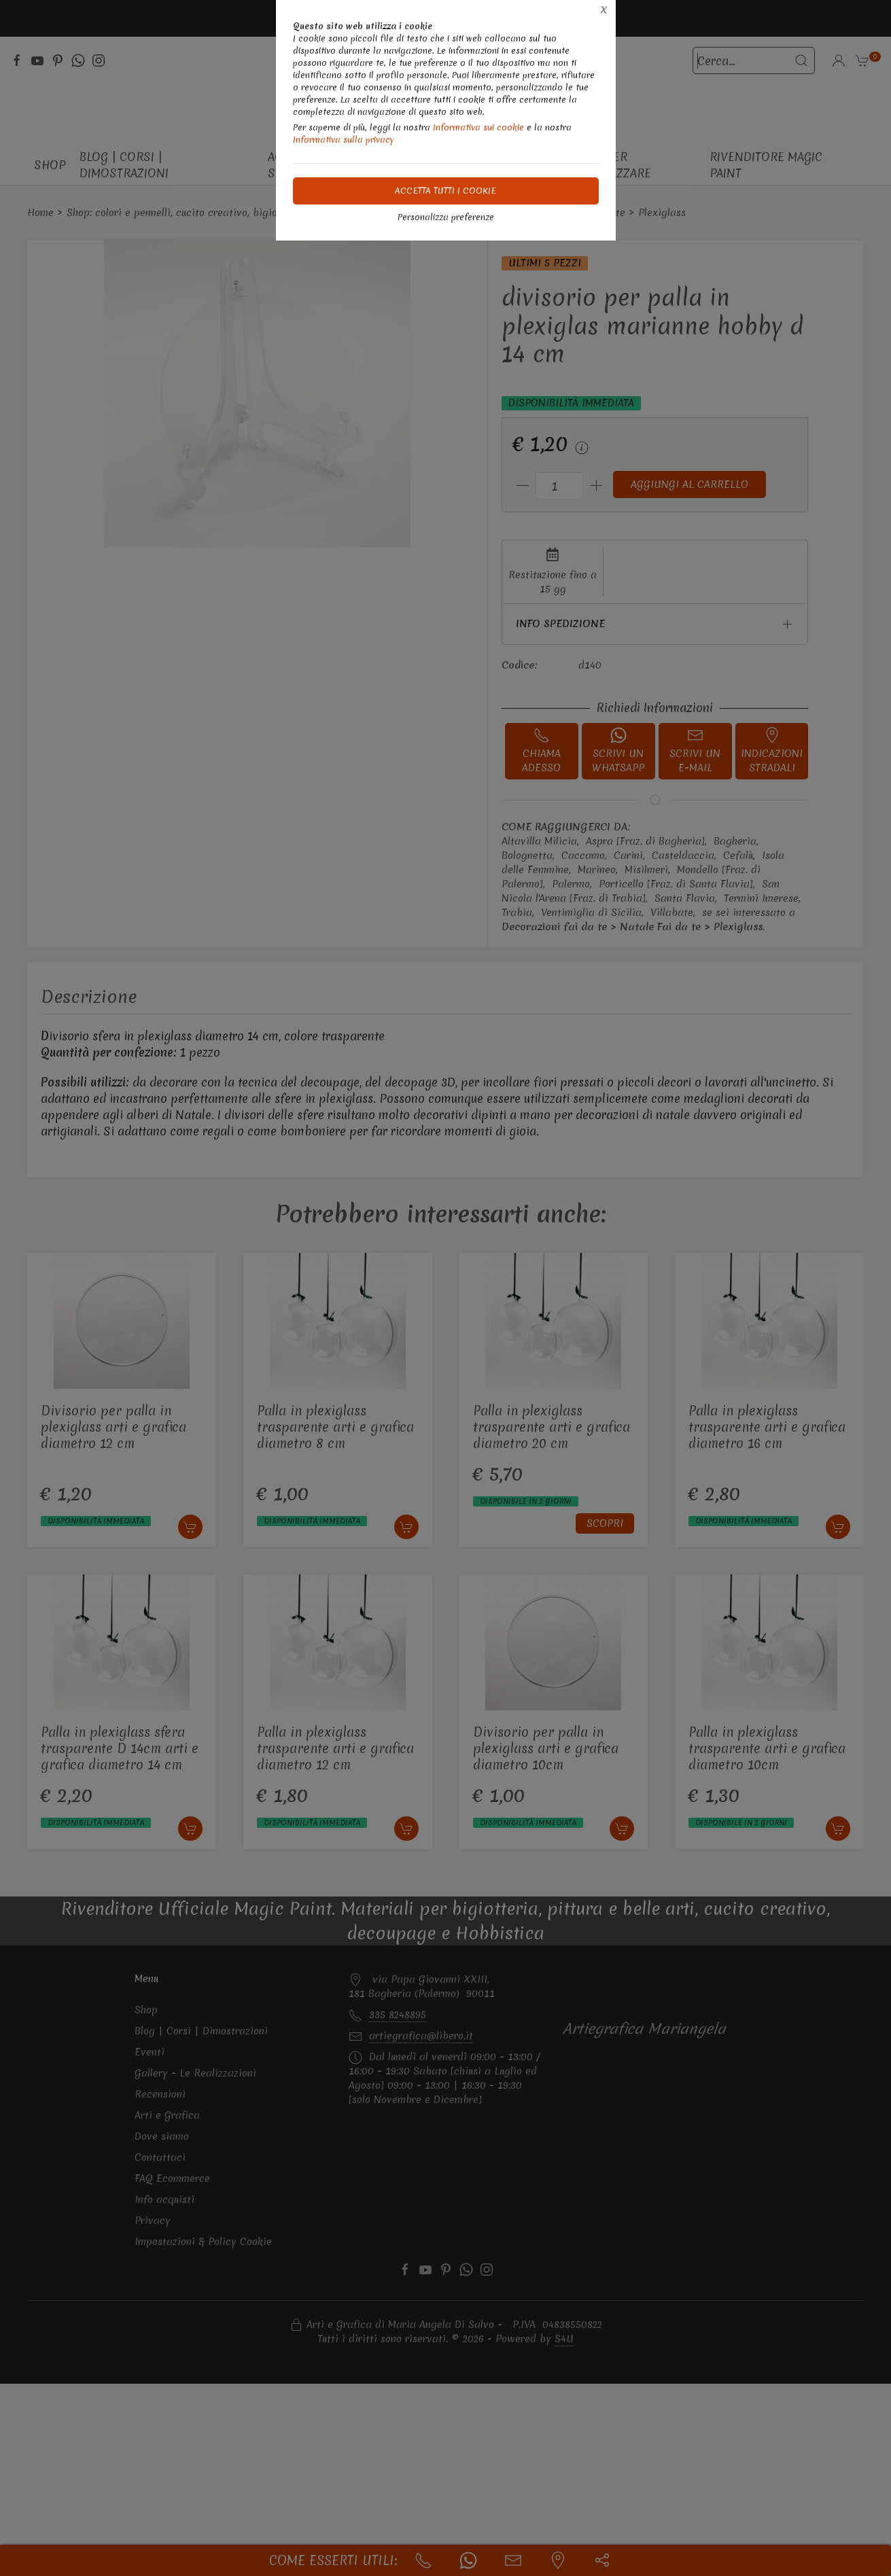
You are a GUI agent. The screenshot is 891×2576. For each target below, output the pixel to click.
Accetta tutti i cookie (445, 190)
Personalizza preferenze (446, 217)
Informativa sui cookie (478, 127)
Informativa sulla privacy (343, 139)
